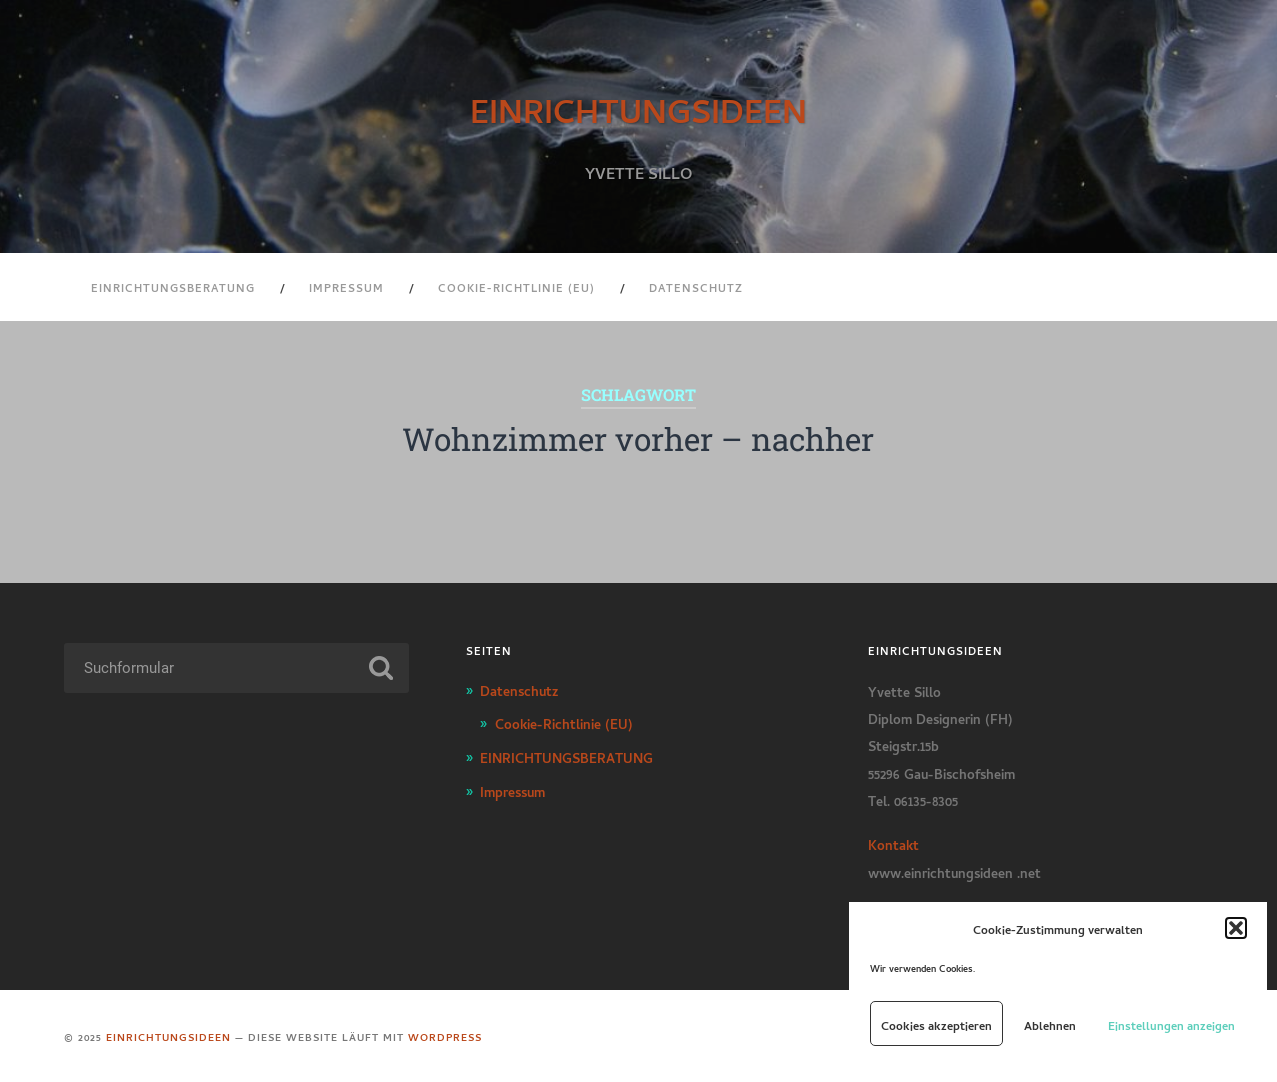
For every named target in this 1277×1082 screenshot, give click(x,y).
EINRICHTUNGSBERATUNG (173, 286)
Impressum (346, 286)
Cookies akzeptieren (936, 1024)
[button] (1236, 928)
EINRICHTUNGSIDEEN (638, 106)
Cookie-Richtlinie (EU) (516, 286)
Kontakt (893, 843)
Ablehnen (1050, 1024)
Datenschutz (696, 286)
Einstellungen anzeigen (1171, 1024)
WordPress (445, 1036)
